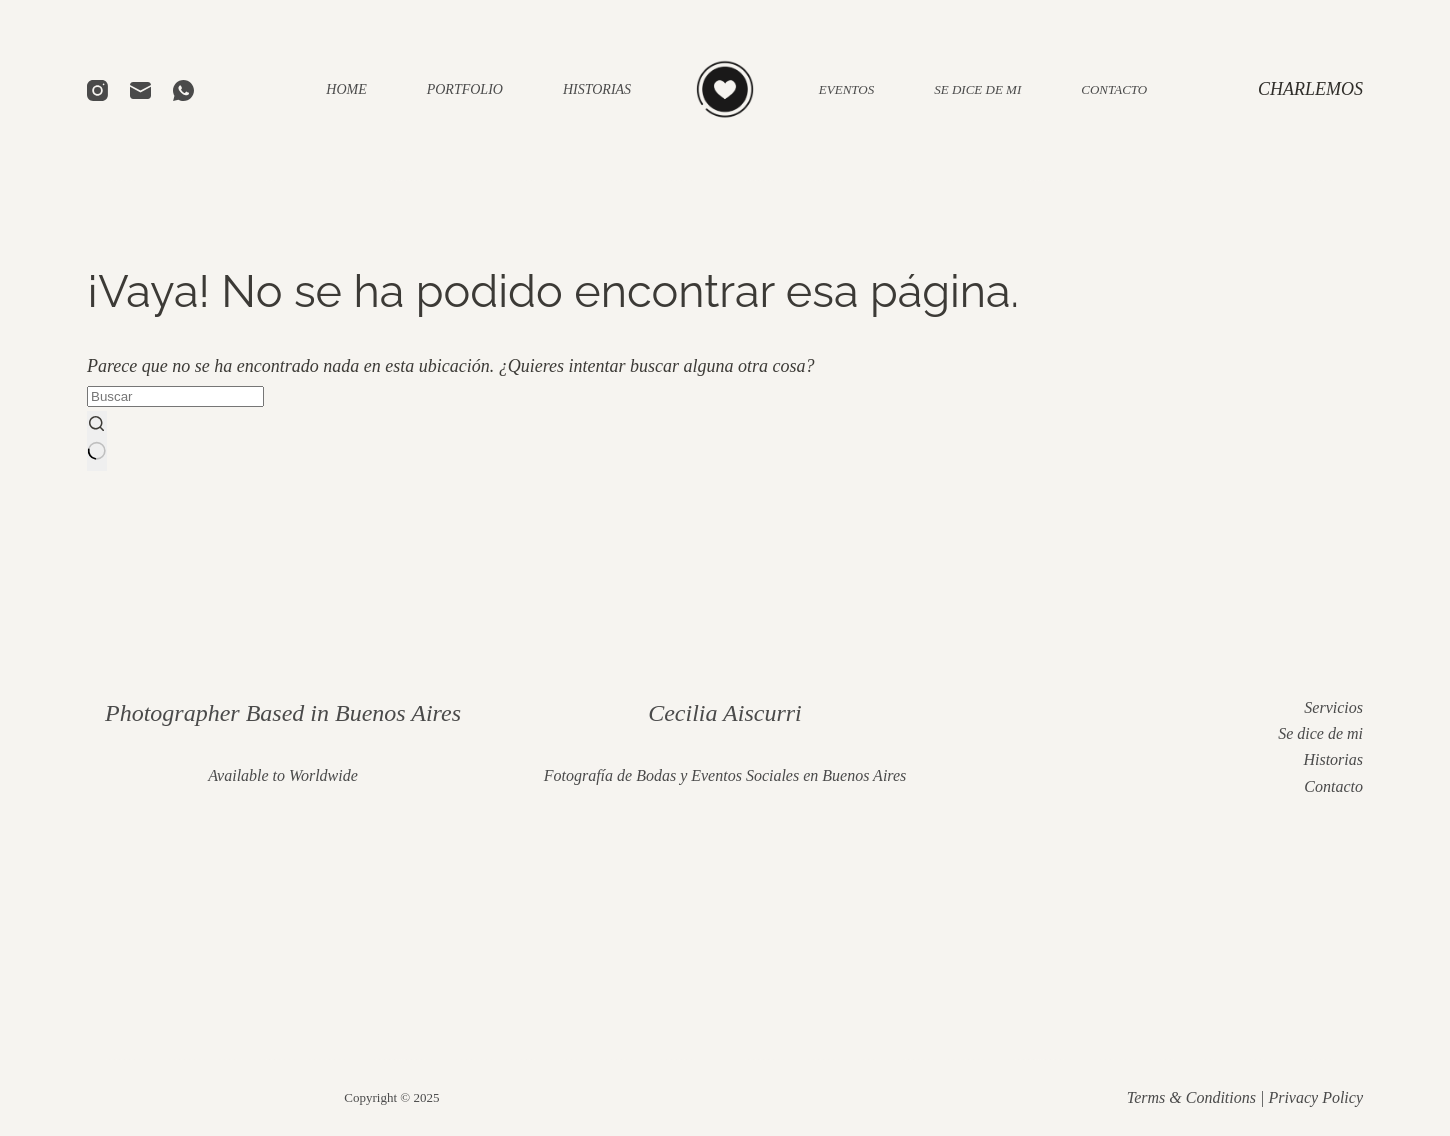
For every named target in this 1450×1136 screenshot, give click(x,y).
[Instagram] (97, 90)
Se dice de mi (1320, 733)
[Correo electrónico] (140, 90)
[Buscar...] (175, 396)
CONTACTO (1114, 89)
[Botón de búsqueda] (97, 440)
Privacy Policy (1315, 1097)
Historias (1333, 759)
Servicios (1333, 707)
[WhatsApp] (183, 90)
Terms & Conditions (1191, 1097)
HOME (346, 89)
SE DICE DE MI (977, 89)
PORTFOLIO (465, 89)
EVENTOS (846, 89)
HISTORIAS (597, 89)
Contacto (1333, 786)
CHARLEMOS (1310, 89)
